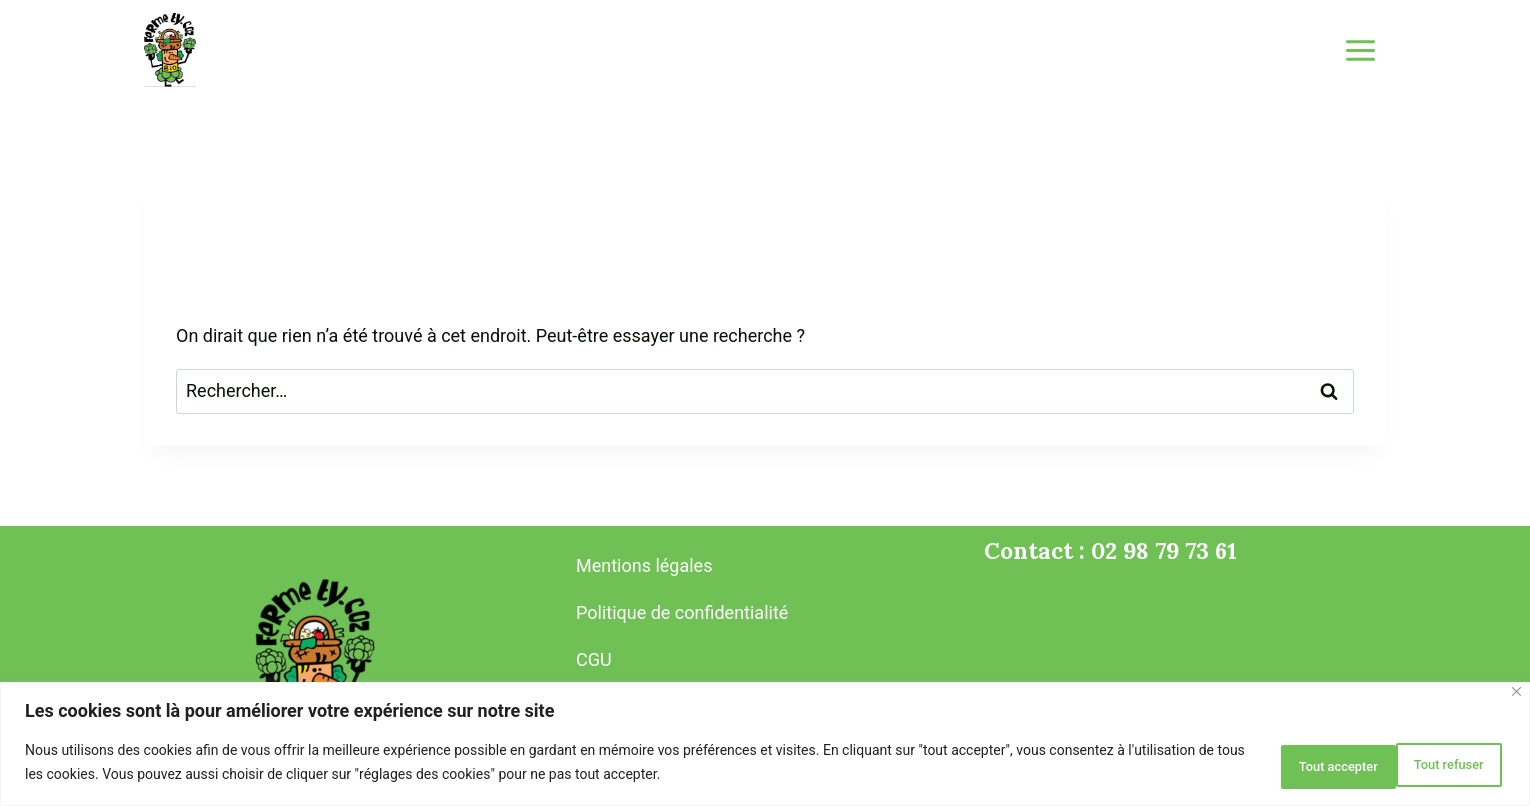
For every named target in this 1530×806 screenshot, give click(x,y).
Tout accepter (1433, 765)
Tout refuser (1286, 765)
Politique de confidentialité (682, 612)
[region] (765, 746)
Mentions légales (644, 565)
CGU (594, 659)
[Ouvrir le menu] (1360, 50)
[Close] (1516, 696)
